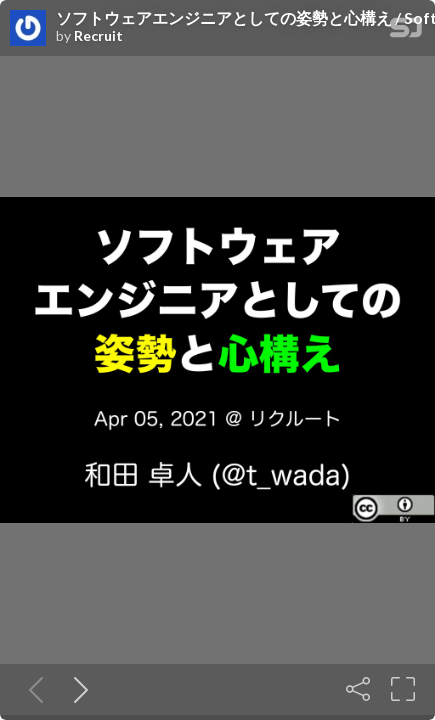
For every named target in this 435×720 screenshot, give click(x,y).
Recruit (98, 36)
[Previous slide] (32, 689)
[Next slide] (77, 689)
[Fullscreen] (403, 689)
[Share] (358, 689)
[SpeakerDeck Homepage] (406, 31)
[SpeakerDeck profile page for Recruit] (28, 29)
